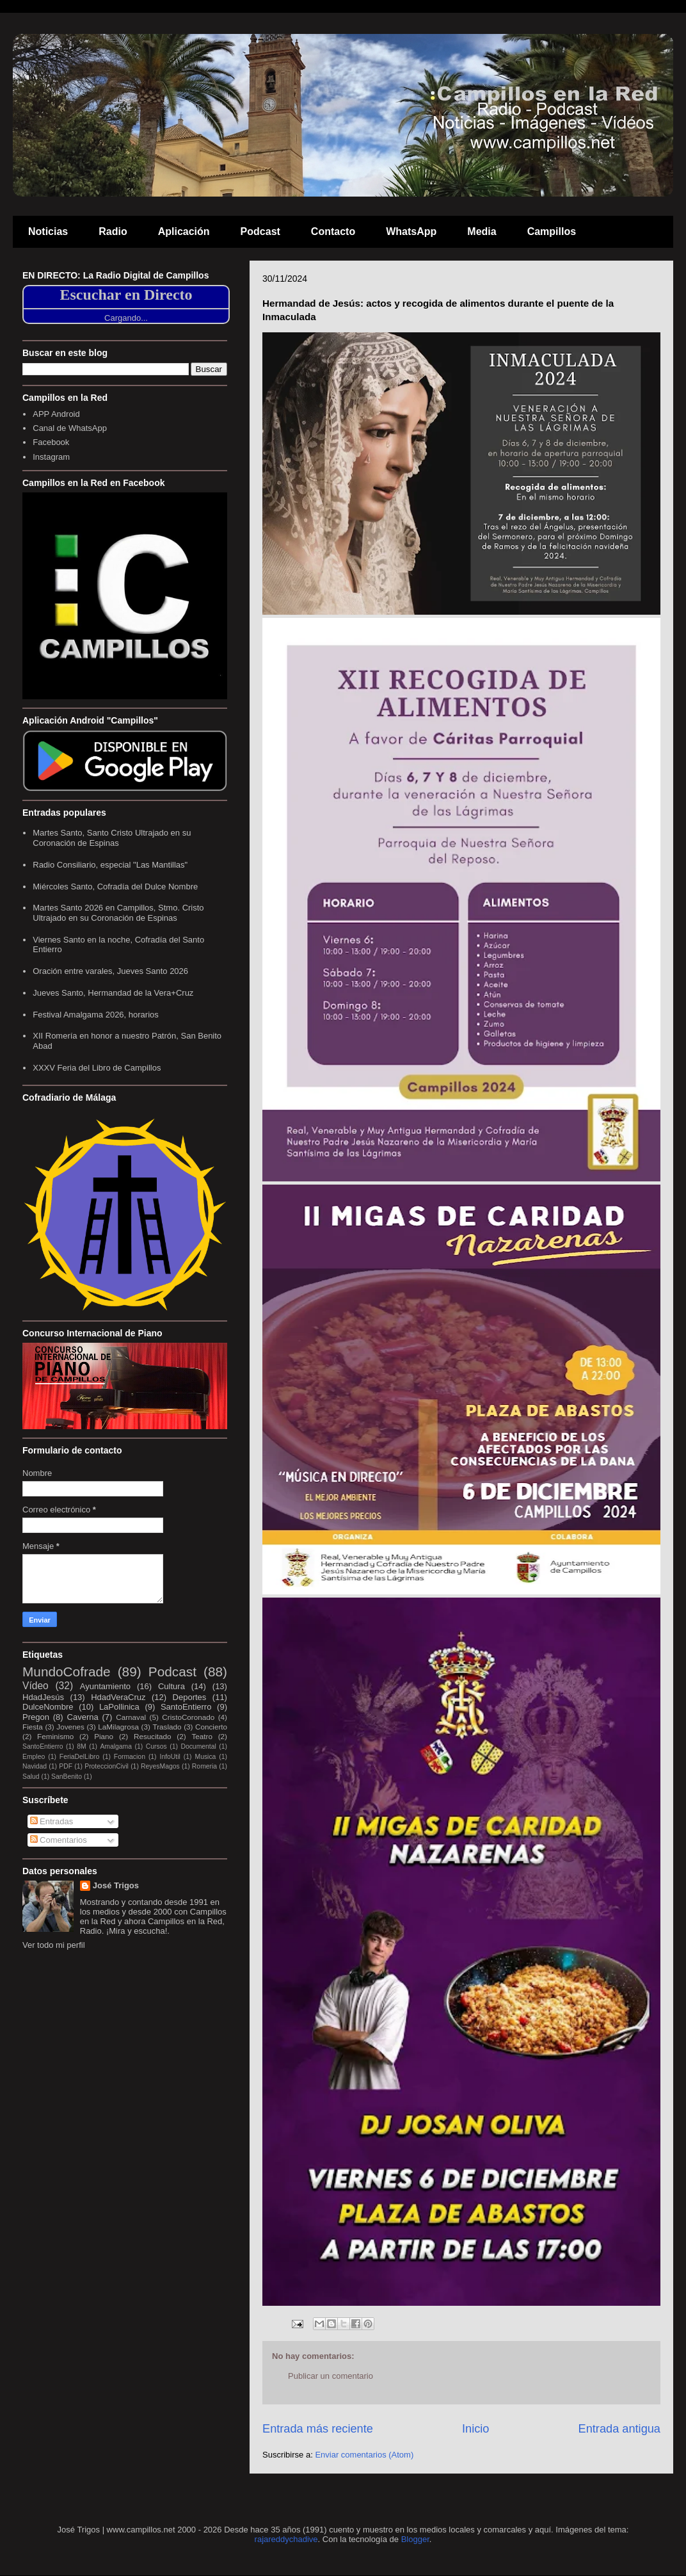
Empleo (33, 1756)
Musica (205, 1756)
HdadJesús (43, 1697)
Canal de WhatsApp (70, 428)
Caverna (83, 1717)
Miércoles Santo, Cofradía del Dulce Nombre (115, 886)
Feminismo (55, 1736)
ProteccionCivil (106, 1766)
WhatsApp (411, 231)
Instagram (51, 457)
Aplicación (184, 231)
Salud (31, 1776)
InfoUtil (170, 1756)
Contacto (333, 231)
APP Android (56, 414)
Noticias (48, 231)
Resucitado (152, 1736)
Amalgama (116, 1746)
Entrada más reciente (317, 2428)
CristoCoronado (188, 1717)
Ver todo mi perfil (53, 1945)
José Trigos (116, 1885)
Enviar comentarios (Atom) (364, 2454)
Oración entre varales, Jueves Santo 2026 (110, 971)
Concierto (211, 1726)
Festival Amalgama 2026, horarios (96, 1014)
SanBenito (66, 1776)
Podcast (260, 231)
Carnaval (131, 1717)
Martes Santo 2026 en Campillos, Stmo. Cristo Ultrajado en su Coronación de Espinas (118, 913)
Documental (198, 1746)
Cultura (171, 1686)
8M (81, 1746)
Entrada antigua (619, 2428)
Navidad (34, 1766)
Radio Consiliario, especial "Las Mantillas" (110, 865)
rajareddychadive (286, 2539)
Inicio (475, 2428)
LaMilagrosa (118, 1726)
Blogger (415, 2539)
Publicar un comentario (330, 2376)
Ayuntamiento (105, 1686)
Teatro (201, 1736)
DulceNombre (47, 1707)
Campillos (551, 231)
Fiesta (32, 1726)
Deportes (190, 1697)
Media (481, 231)
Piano (103, 1736)
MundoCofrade (66, 1671)
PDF (65, 1766)
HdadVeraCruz (118, 1697)
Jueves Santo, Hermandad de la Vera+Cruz (113, 993)
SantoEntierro (186, 1707)
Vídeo (35, 1685)
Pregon (35, 1717)
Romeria (204, 1766)
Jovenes (70, 1726)
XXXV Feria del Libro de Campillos (97, 1068)
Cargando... (126, 318)
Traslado (167, 1726)
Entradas (52, 1821)
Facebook (51, 442)
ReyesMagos (160, 1766)
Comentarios (58, 1840)
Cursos (156, 1746)
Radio (113, 231)
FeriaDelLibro (79, 1756)
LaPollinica (119, 1707)
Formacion (129, 1756)
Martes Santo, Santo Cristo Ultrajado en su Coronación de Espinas (112, 838)
